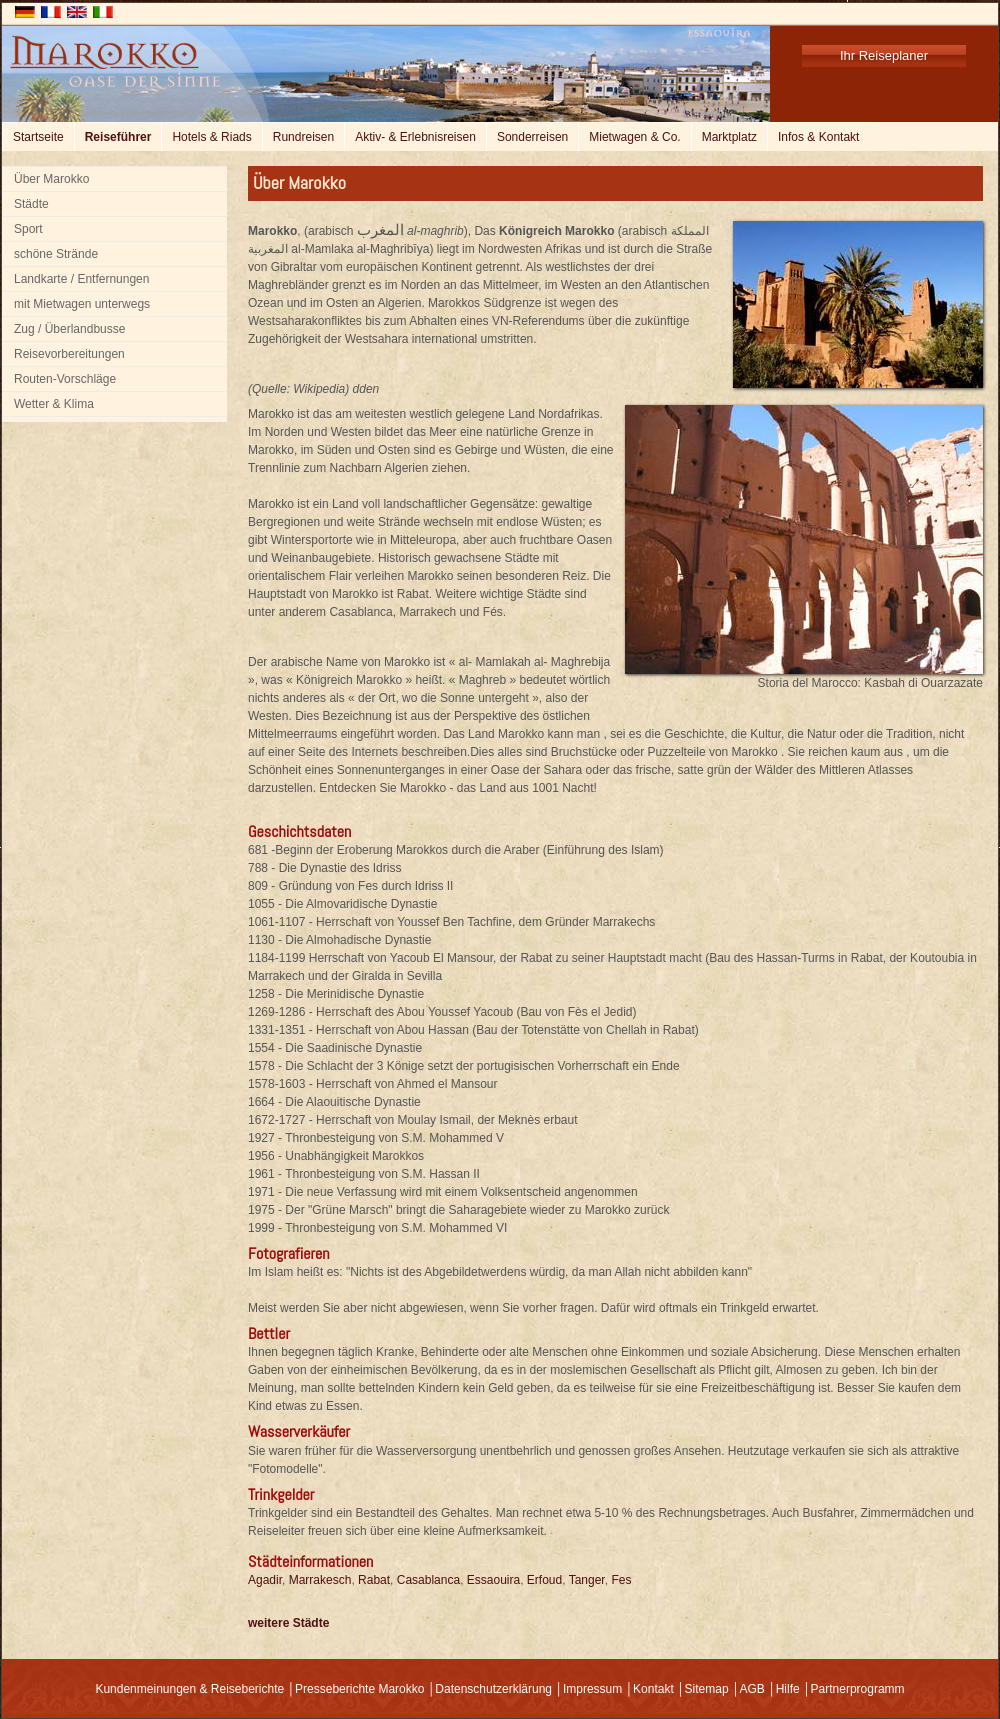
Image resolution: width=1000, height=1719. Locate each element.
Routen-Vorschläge (65, 379)
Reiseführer (118, 137)
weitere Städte (288, 1623)
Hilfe (788, 1689)
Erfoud (544, 1580)
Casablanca (428, 1580)
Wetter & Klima (54, 404)
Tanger (587, 1580)
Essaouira (493, 1580)
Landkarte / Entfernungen (81, 279)
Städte (31, 204)
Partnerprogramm (858, 1689)
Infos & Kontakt (818, 137)
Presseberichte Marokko (359, 1689)
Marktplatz (729, 137)
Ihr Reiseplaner (884, 55)
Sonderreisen (532, 137)
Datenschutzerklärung (493, 1689)
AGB (751, 1689)
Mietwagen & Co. (634, 137)
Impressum (592, 1689)
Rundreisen (303, 137)
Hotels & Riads (211, 137)
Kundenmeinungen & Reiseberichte (189, 1689)
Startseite (38, 137)
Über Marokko (51, 179)
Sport (28, 229)
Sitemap (707, 1689)
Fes (621, 1580)
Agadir (265, 1580)
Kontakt (653, 1689)
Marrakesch (320, 1580)
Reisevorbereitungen (69, 354)
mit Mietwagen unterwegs (82, 304)
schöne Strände (56, 254)
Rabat (374, 1580)
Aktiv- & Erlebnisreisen (415, 137)
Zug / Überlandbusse (69, 329)
